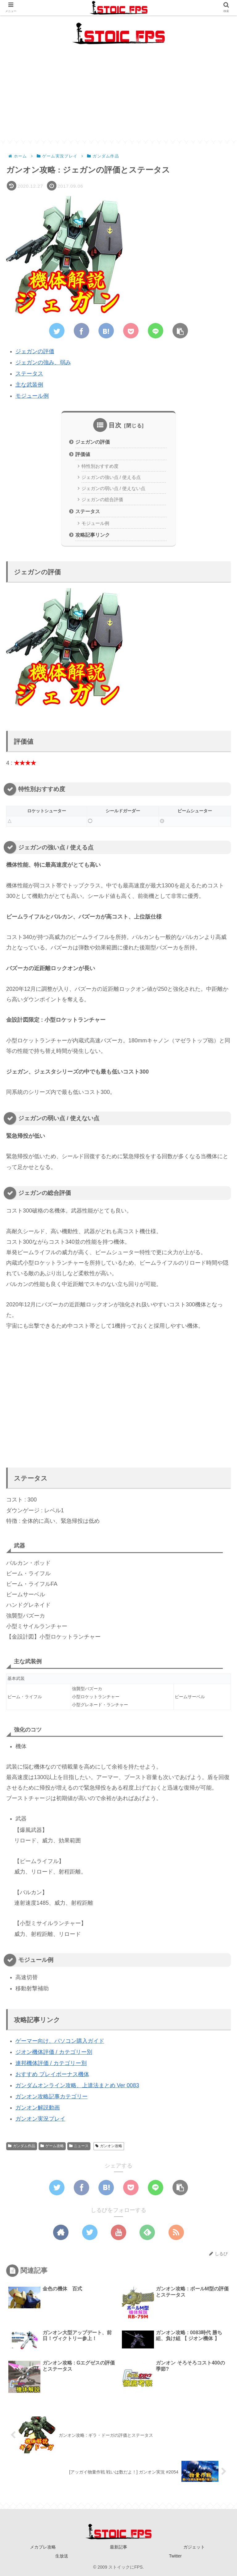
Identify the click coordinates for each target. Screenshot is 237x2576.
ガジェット (194, 2547)
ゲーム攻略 (52, 2146)
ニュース (79, 2146)
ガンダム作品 (21, 2146)
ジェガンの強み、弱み (43, 362)
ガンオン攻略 (108, 2146)
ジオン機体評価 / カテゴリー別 (53, 2052)
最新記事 (118, 2547)
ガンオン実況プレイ (40, 2119)
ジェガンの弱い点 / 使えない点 (113, 488)
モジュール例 (32, 396)
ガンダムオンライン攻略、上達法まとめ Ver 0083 (77, 2085)
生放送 (61, 2555)
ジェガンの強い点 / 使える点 (111, 477)
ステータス (29, 374)
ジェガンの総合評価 (102, 499)
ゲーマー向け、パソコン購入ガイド (59, 2041)
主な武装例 (29, 385)
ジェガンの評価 (34, 351)
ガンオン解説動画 (37, 2108)
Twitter (175, 2555)
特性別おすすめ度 (99, 466)
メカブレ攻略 (43, 2547)
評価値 (82, 454)
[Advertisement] (118, 97)
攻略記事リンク (92, 535)
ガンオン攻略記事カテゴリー (51, 2096)
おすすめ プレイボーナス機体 (52, 2074)
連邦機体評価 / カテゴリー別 (51, 2063)
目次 (115, 425)
